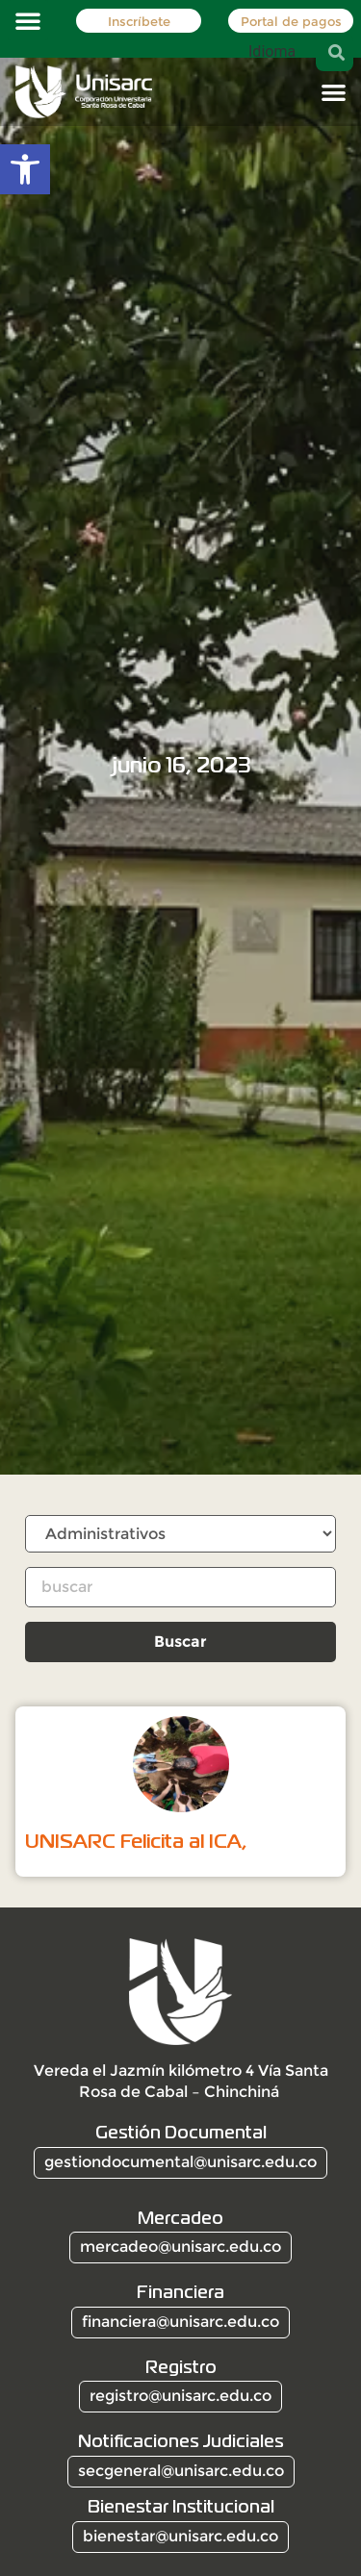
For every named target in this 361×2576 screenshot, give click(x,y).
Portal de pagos (291, 21)
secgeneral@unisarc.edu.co (181, 2471)
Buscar (180, 1641)
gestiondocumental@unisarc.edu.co (180, 2162)
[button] (28, 20)
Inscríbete (138, 21)
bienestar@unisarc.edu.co (180, 2536)
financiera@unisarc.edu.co (180, 2321)
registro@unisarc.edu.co (180, 2396)
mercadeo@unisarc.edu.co (180, 2246)
